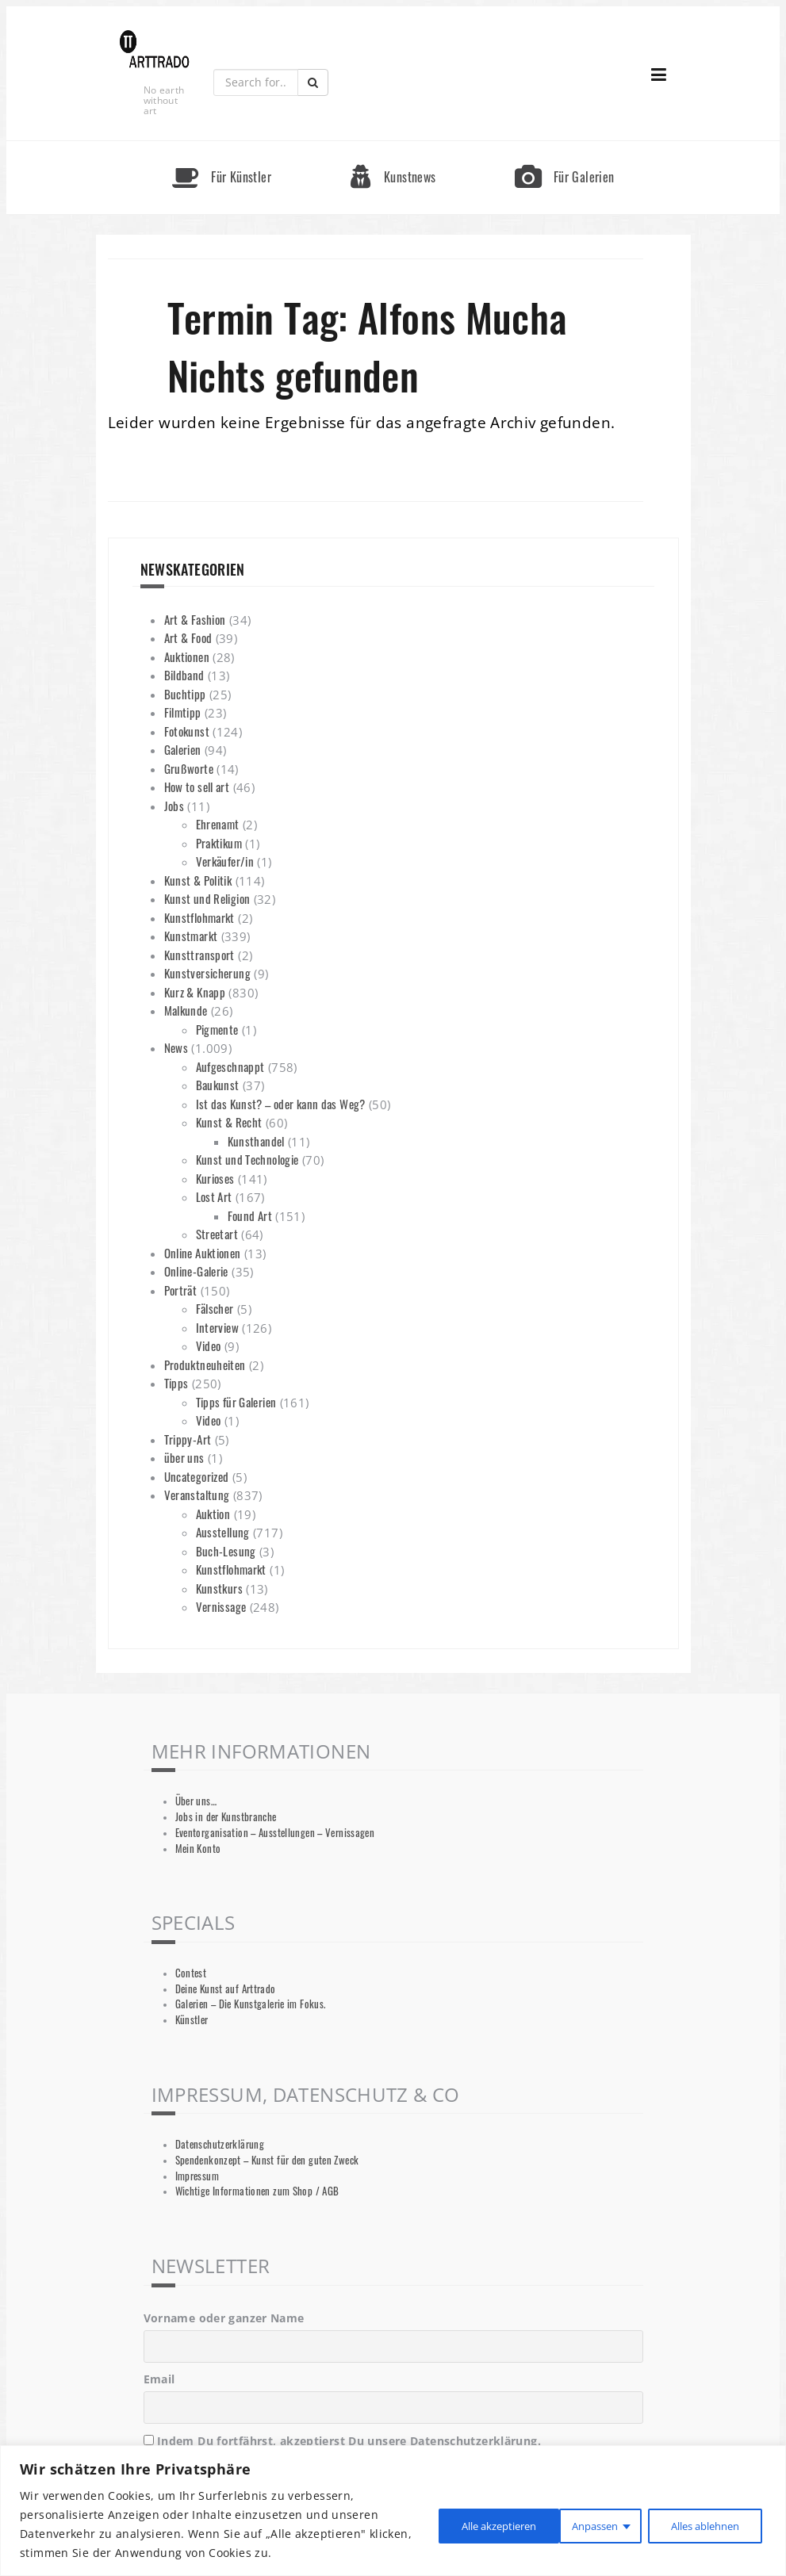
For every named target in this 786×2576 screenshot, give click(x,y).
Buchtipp (185, 693)
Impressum (197, 2176)
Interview (217, 1327)
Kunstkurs (219, 1588)
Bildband (184, 674)
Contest (191, 1973)
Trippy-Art (188, 1439)
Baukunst (218, 1084)
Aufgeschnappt (230, 1066)
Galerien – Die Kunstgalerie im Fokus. (250, 2003)
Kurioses (215, 1178)
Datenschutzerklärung (220, 2144)
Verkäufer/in (225, 861)
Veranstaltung (197, 1494)
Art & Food (188, 637)
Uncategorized (196, 1476)
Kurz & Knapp (195, 992)
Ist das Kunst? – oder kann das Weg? (281, 1103)
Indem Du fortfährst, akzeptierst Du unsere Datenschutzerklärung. (342, 2440)
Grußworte (188, 768)
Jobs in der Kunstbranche (226, 1816)
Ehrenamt (218, 824)
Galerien (182, 749)
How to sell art (197, 786)
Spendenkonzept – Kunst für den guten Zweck (267, 2160)
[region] (393, 2510)
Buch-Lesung (226, 1551)
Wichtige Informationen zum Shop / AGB (257, 2191)
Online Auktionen (202, 1252)
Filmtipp (182, 712)
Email (159, 2379)
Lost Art (214, 1196)
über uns (184, 1457)
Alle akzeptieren (700, 2524)
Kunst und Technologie (247, 1159)
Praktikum (219, 843)
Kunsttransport (199, 954)
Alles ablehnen (565, 2524)
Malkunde (186, 1010)
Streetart (217, 1233)
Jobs (174, 805)
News (176, 1047)
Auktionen (186, 656)
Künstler (192, 2019)
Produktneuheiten (205, 1364)
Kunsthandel (256, 1141)
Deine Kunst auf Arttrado (225, 1988)
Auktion (213, 1513)
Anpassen (446, 2524)
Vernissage (221, 1606)
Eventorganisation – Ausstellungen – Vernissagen (275, 1832)
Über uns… (196, 1801)
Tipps (176, 1382)
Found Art (250, 1215)
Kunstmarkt (191, 935)
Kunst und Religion (207, 898)
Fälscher (215, 1308)
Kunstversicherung (207, 973)
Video (208, 1345)
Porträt (180, 1290)
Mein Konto (198, 1848)
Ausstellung (223, 1532)
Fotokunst (186, 731)
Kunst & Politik (198, 880)
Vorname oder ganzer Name (224, 2317)
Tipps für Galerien (236, 1401)
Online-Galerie (196, 1271)
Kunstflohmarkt (199, 917)
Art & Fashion (195, 619)
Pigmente (217, 1029)
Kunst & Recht (229, 1122)
